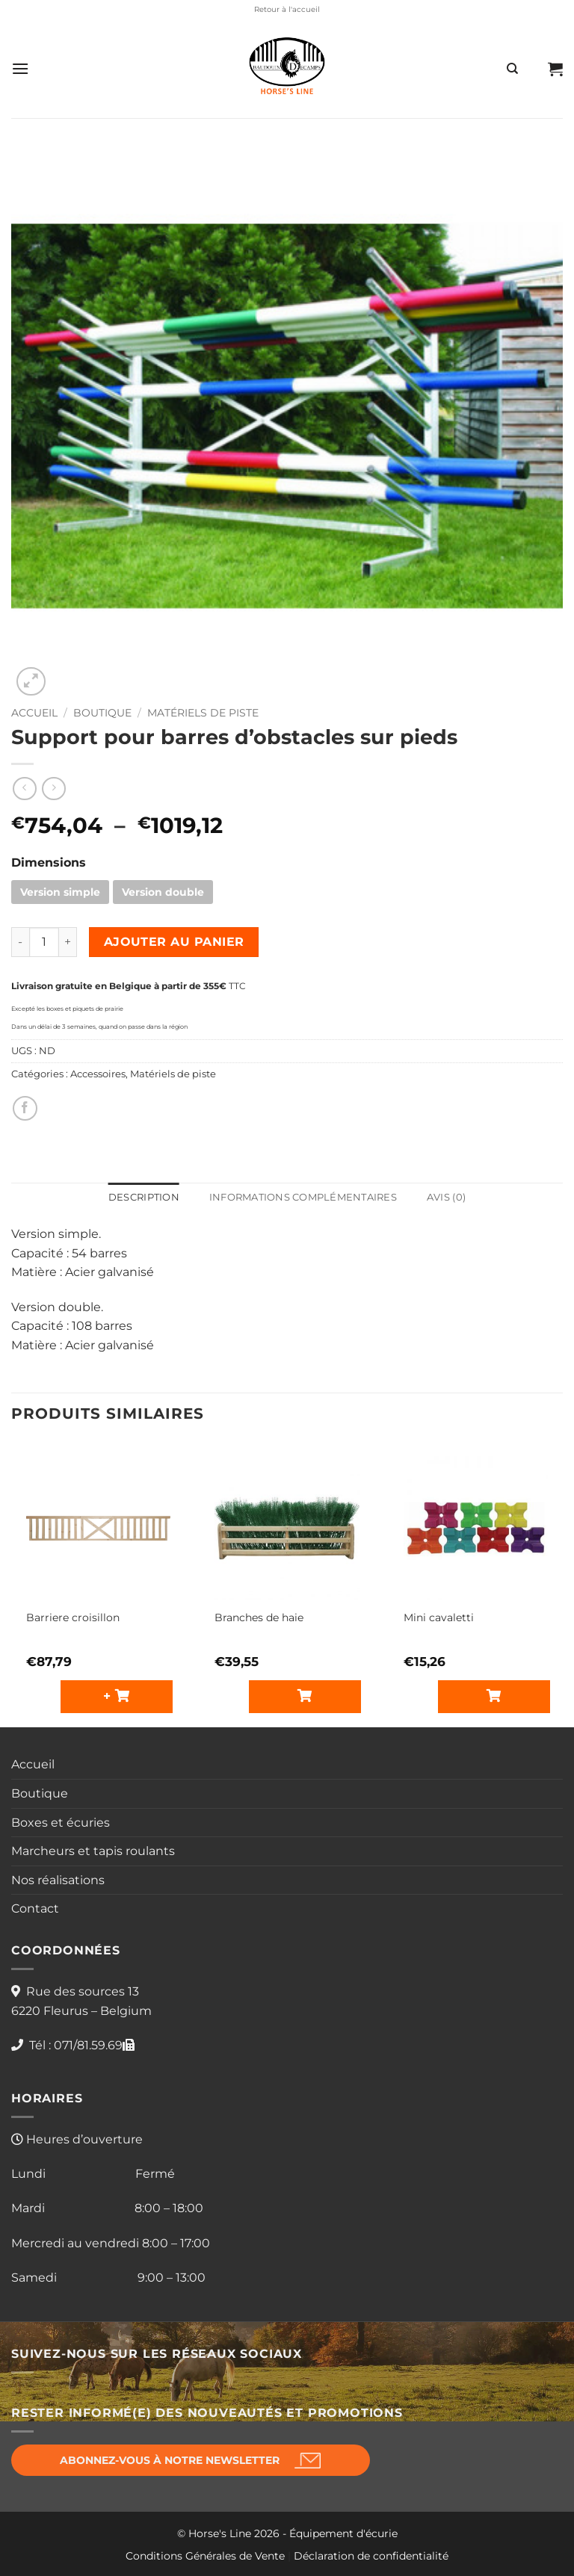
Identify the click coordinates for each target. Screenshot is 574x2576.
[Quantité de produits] (44, 942)
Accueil (34, 713)
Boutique (102, 713)
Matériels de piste (203, 713)
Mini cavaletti (439, 1617)
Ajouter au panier (174, 942)
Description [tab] (143, 1197)
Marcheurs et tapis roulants (93, 1851)
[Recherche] (512, 69)
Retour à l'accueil (287, 9)
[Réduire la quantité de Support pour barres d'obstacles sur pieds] (20, 942)
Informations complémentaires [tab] (303, 1197)
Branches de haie (259, 1617)
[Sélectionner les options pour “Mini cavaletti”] (494, 1696)
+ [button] (109, 1695)
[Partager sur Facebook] (25, 1108)
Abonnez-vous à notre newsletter (170, 2460)
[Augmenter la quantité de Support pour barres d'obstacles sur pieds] (68, 942)
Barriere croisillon (73, 1617)
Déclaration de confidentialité (371, 2556)
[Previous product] (53, 788)
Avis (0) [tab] (446, 1197)
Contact (35, 1908)
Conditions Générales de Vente (205, 2556)
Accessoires (98, 1074)
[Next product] (24, 788)
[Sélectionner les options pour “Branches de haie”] (305, 1696)
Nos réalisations (58, 1880)
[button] (20, 68)
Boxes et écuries (60, 1822)
